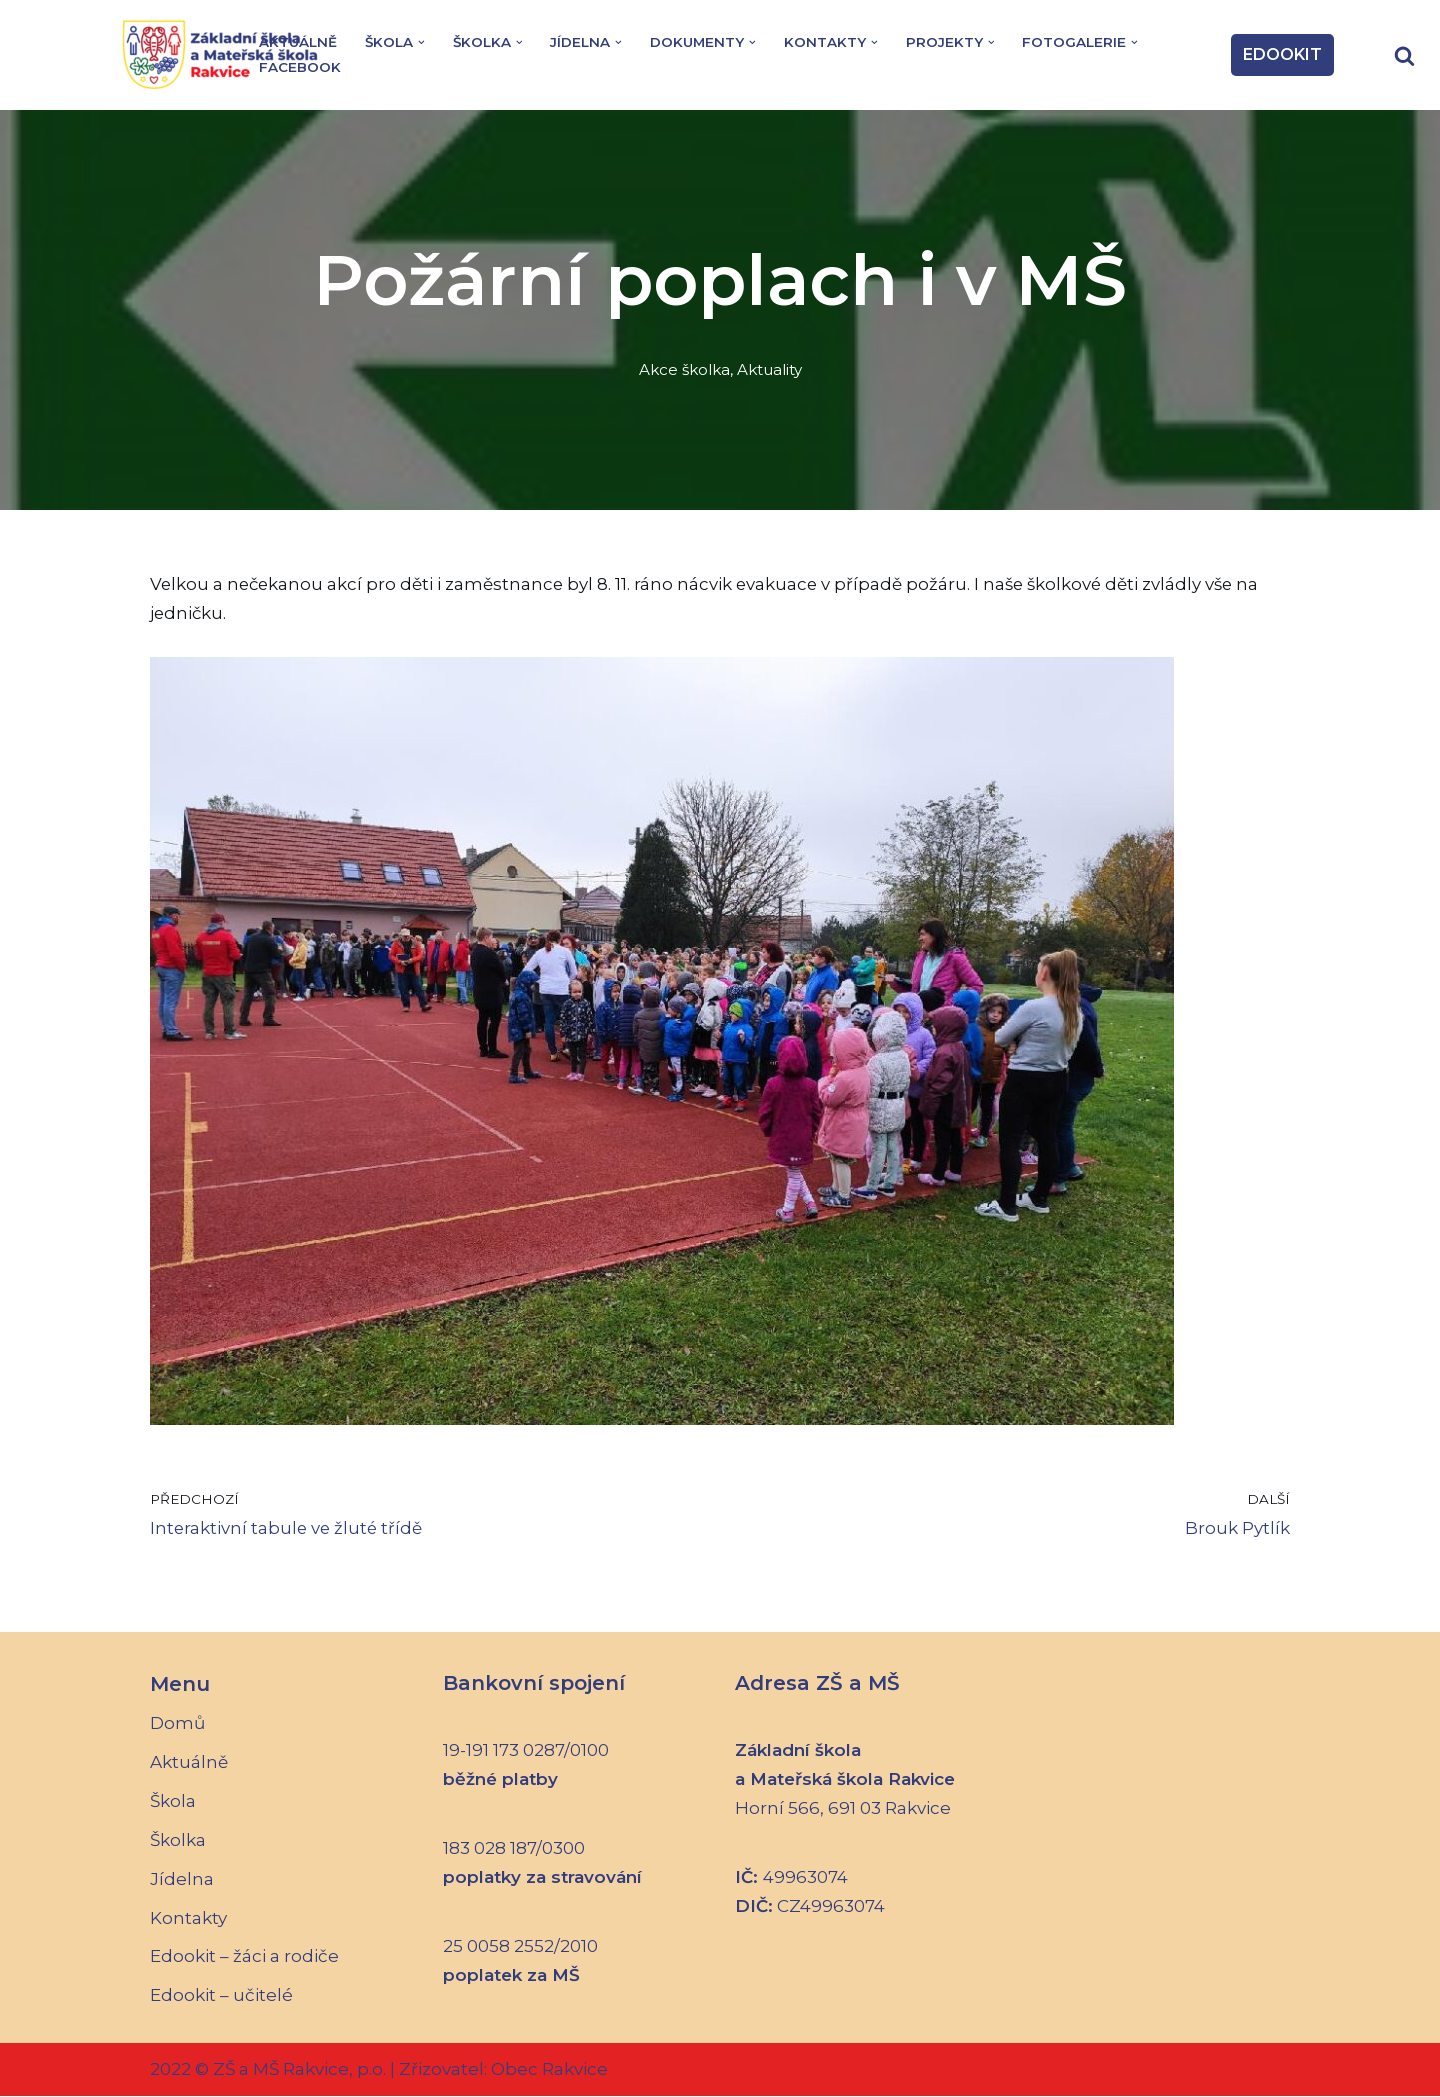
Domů (177, 1724)
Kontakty (188, 1919)
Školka (178, 1841)
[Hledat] (1404, 55)
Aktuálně (298, 42)
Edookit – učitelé (221, 1997)
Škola (173, 1802)
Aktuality (771, 369)
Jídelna (182, 1880)
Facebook (300, 67)
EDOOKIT (1282, 54)
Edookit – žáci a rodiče (244, 1958)
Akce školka (684, 369)
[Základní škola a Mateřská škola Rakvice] (225, 55)
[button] (422, 42)
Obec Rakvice (547, 2071)
